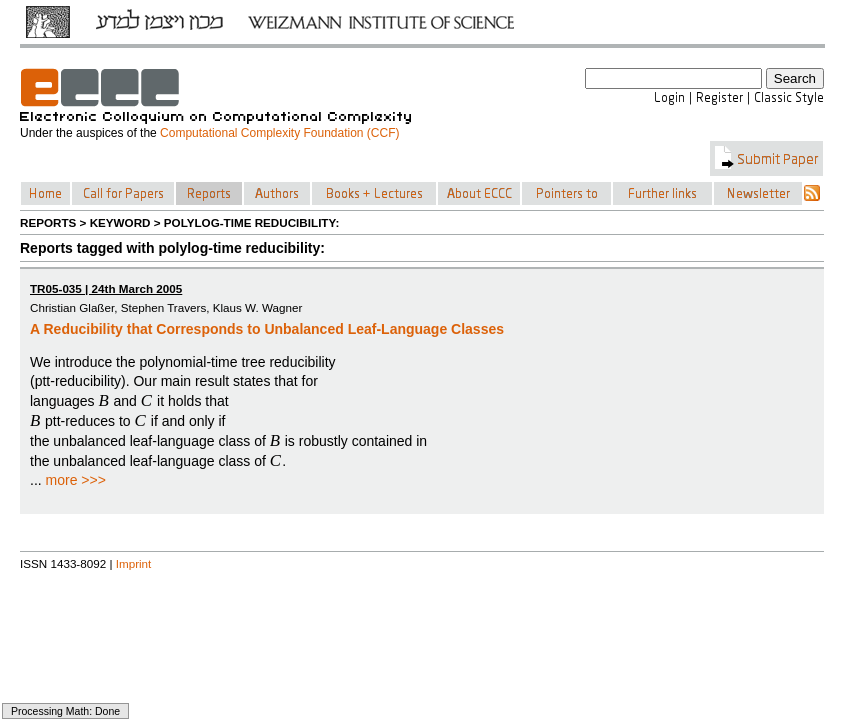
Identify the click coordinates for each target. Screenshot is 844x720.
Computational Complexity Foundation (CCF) (279, 133)
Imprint (134, 563)
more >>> (76, 480)
